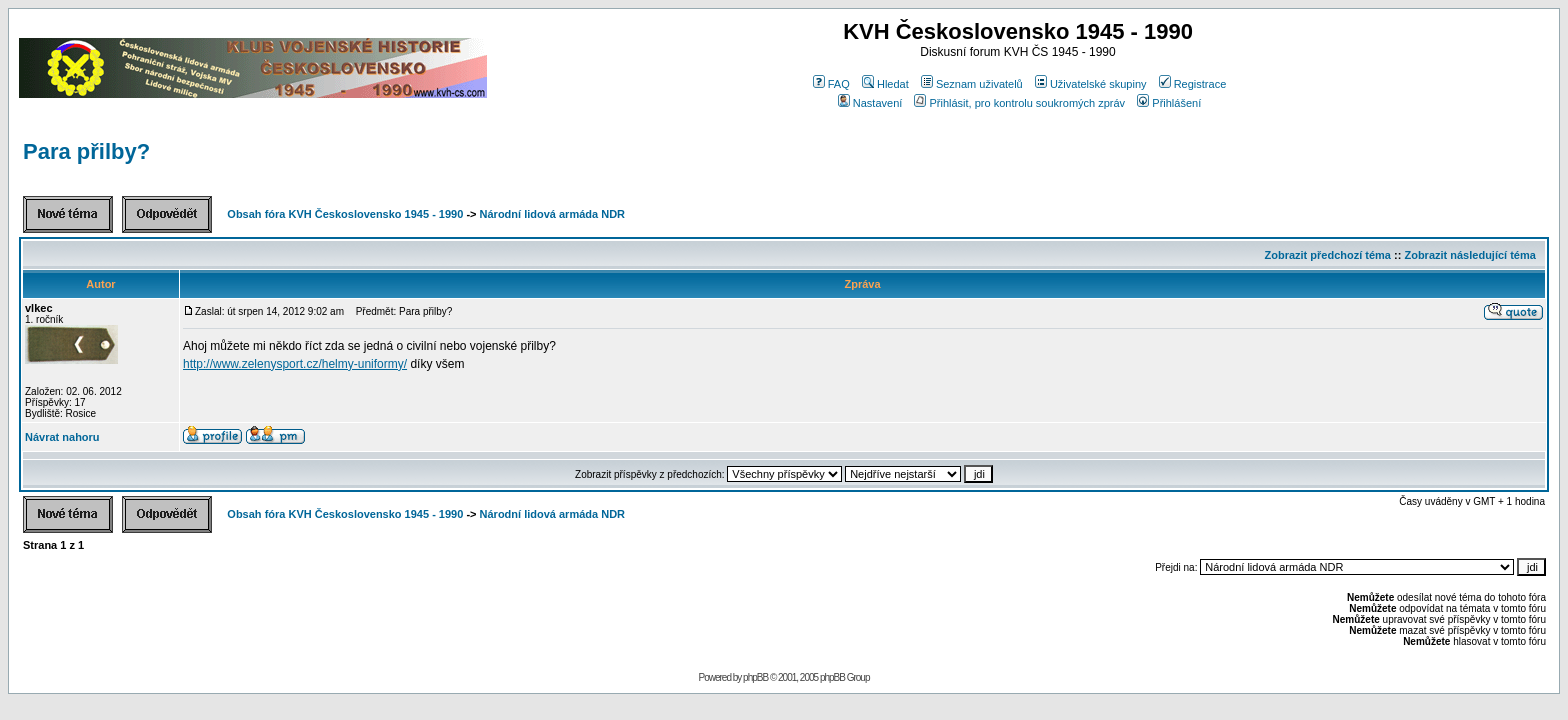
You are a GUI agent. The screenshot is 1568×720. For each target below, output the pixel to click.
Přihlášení (1169, 103)
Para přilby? (86, 151)
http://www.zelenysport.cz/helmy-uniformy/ (295, 364)
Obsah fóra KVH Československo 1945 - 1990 (345, 214)
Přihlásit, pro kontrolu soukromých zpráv (1019, 103)
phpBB (755, 677)
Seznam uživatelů (972, 84)
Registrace (1193, 84)
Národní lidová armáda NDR (552, 214)
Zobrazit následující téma (1469, 255)
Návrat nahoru (62, 437)
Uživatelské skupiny (1091, 84)
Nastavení (870, 103)
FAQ (831, 84)
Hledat (885, 84)
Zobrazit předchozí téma (1327, 255)
